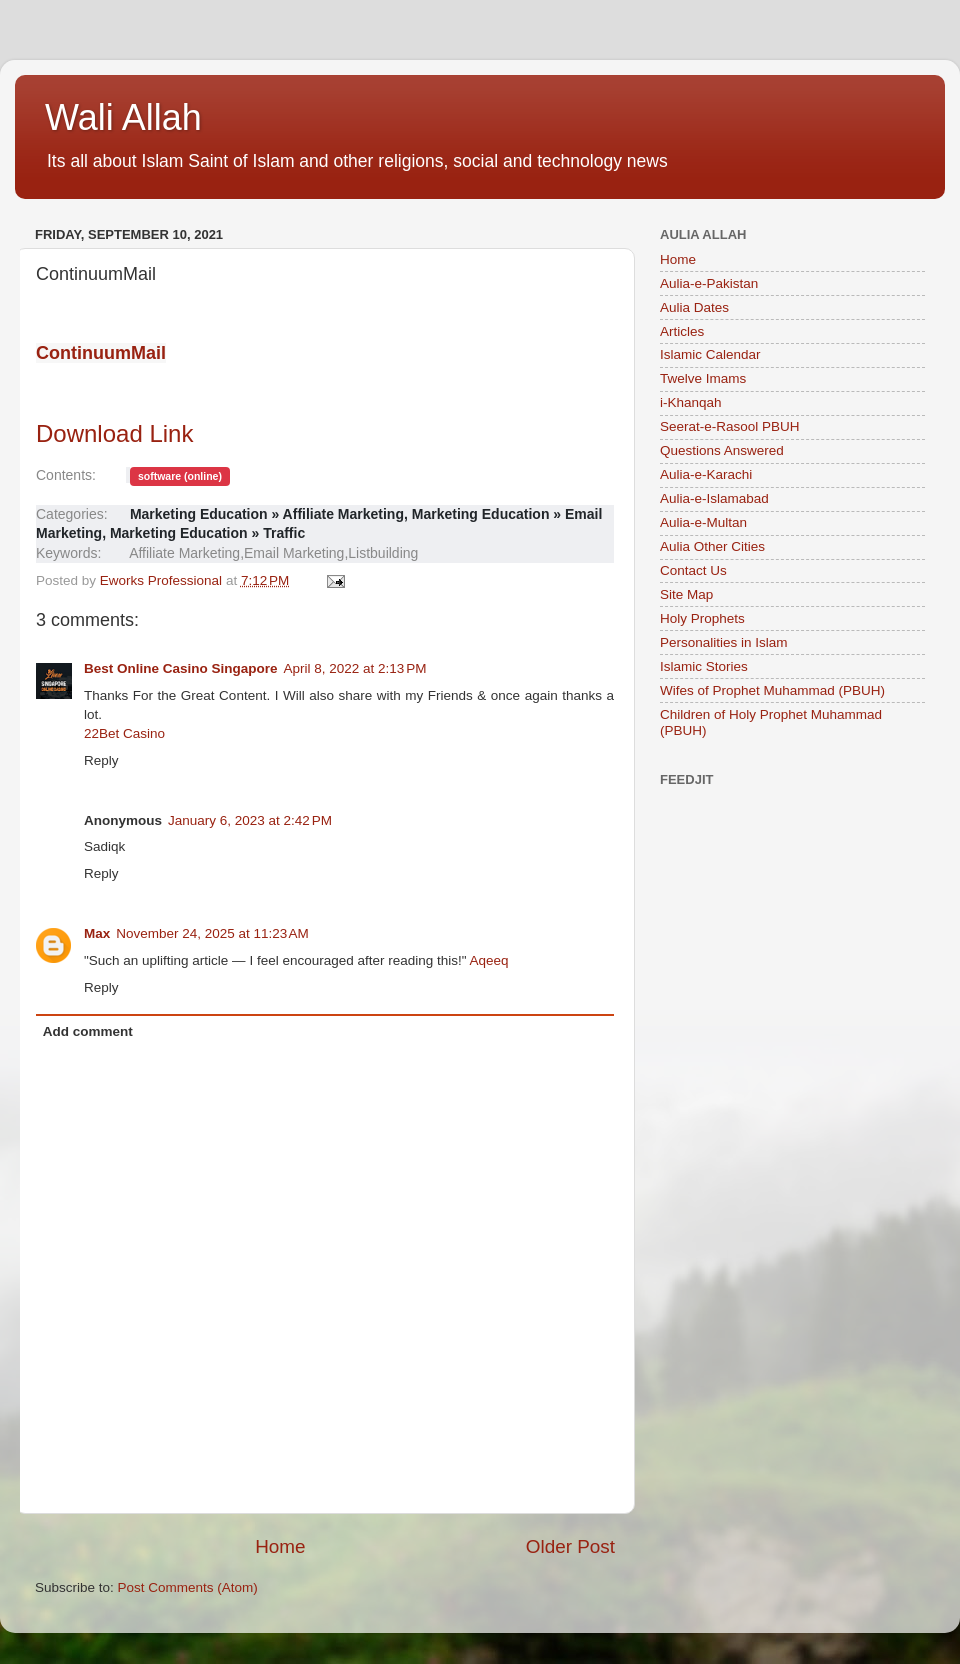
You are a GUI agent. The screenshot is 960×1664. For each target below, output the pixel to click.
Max (97, 933)
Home (280, 1546)
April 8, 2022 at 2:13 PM (355, 668)
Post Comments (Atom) (188, 1587)
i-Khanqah (691, 402)
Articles (682, 331)
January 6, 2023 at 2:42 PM (250, 820)
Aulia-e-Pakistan (709, 283)
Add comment (88, 1031)
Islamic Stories (704, 666)
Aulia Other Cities (712, 546)
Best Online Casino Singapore (181, 668)
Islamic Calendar (710, 354)
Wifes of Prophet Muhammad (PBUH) (772, 690)
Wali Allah (123, 117)
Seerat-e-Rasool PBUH (730, 426)
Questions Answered (722, 450)
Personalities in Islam (724, 642)
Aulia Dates (694, 307)
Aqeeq (489, 960)
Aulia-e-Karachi (706, 474)
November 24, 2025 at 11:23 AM (212, 933)
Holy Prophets (702, 618)
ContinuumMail (101, 353)
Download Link (114, 433)
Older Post (570, 1546)
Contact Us (693, 570)
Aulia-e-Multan (703, 522)
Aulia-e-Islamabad (714, 498)
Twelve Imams (703, 378)
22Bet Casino (124, 733)
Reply (101, 760)
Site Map (686, 594)
